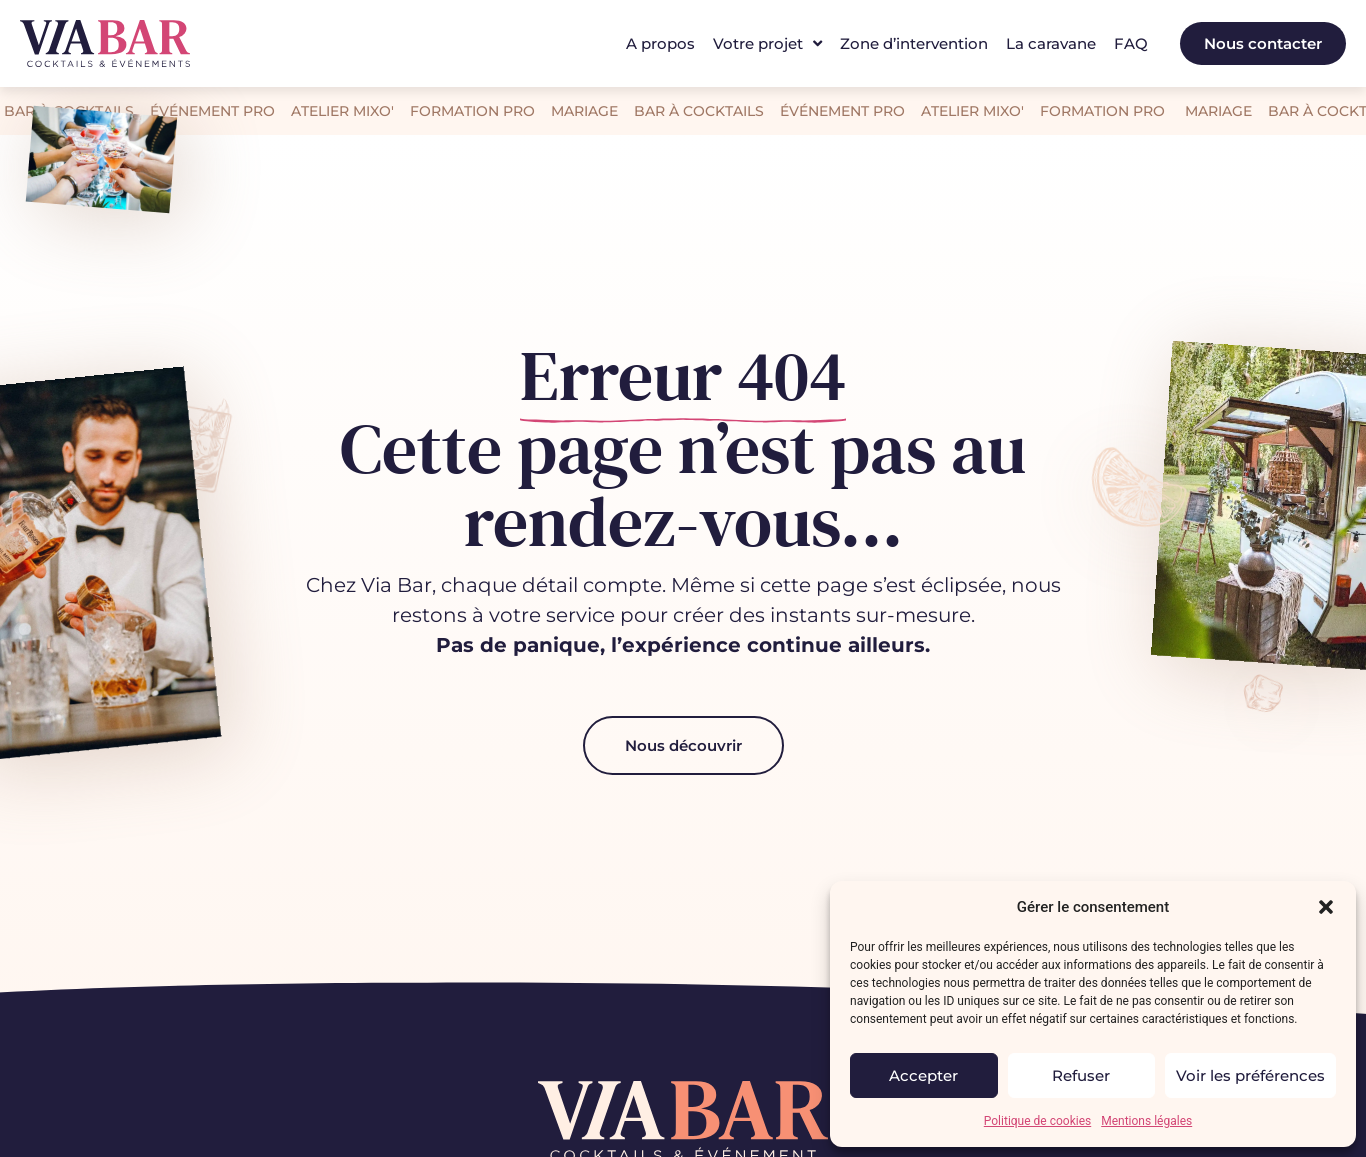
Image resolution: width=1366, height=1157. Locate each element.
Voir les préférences (1250, 1075)
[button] (1326, 907)
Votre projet (767, 44)
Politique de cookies (1037, 1121)
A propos (660, 43)
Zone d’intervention (914, 43)
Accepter (923, 1075)
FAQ (1131, 43)
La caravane (1051, 43)
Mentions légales (1146, 1121)
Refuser (1081, 1075)
